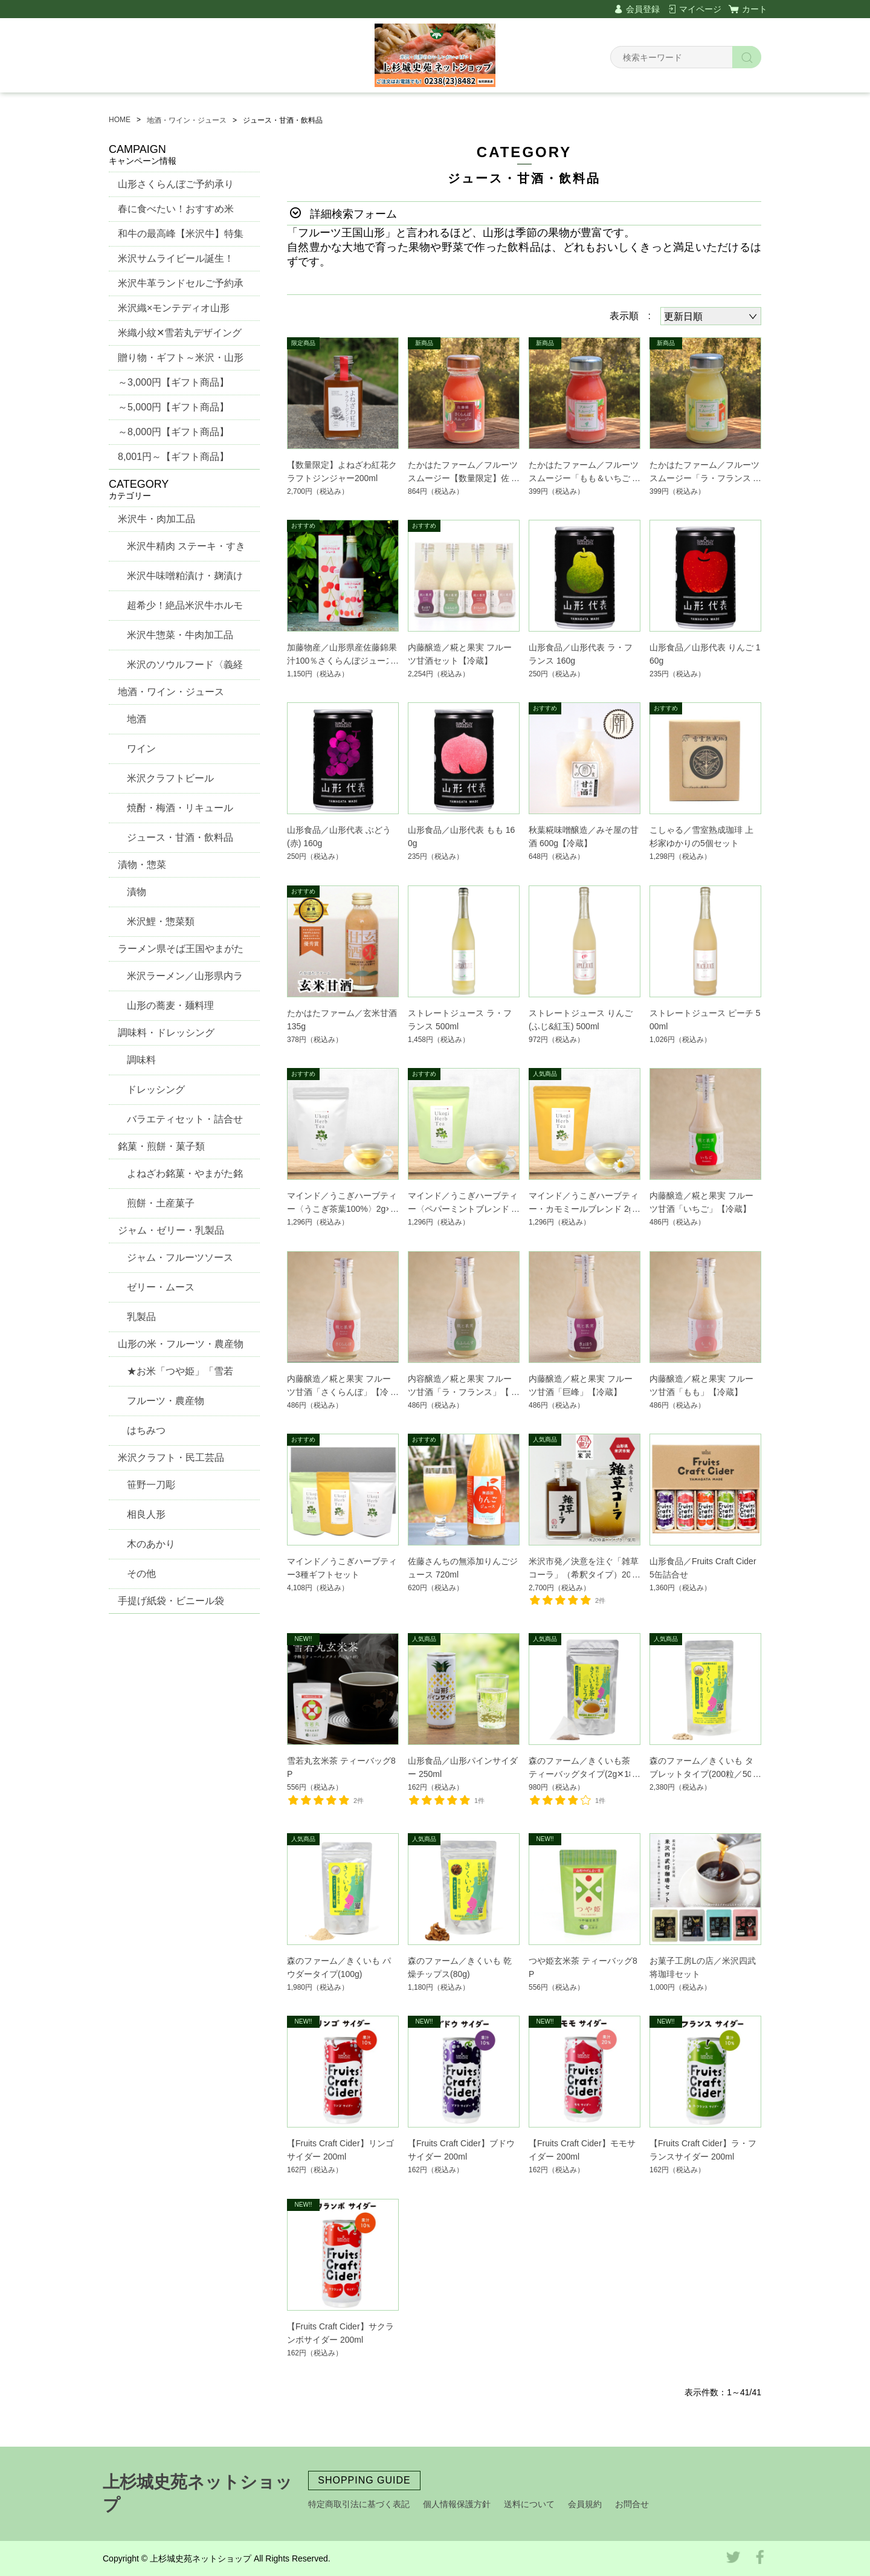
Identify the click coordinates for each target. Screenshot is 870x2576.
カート (754, 9)
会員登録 (643, 9)
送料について (529, 2504)
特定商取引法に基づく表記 (359, 2504)
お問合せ (632, 2504)
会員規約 (585, 2504)
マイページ (700, 9)
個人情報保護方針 (457, 2504)
